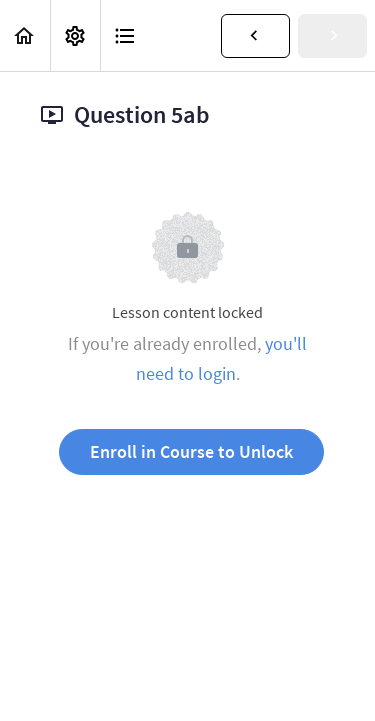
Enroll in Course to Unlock (191, 451)
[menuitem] (75, 35)
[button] (25, 35)
